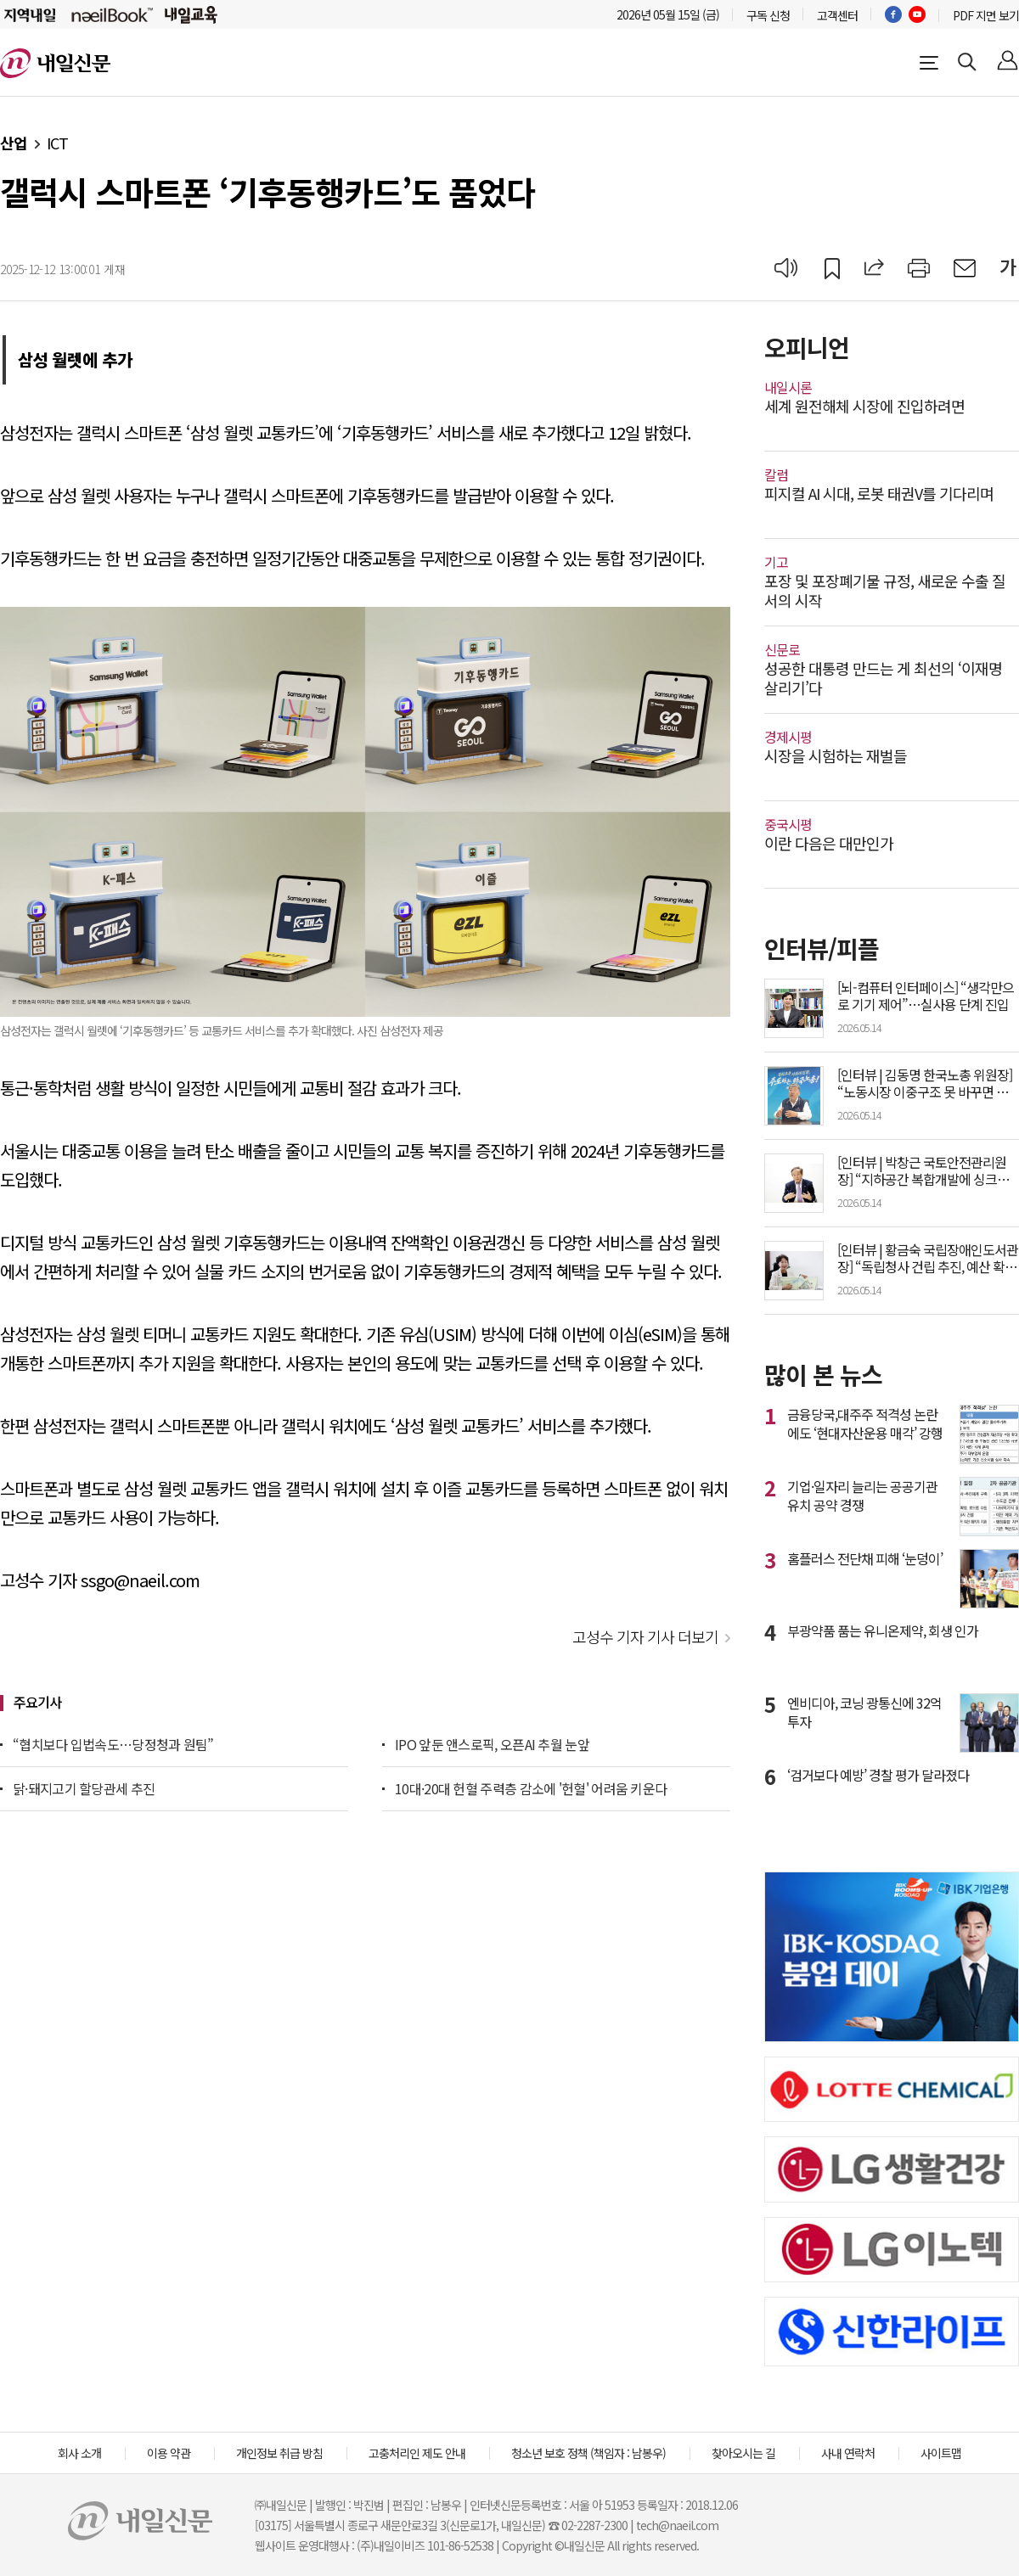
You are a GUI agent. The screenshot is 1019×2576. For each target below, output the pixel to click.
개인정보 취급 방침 (279, 2452)
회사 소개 (79, 2452)
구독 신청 (768, 15)
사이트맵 (940, 2452)
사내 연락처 (848, 2452)
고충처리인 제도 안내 (417, 2452)
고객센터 (837, 15)
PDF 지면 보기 (986, 15)
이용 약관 (168, 2452)
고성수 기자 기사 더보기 (645, 1636)
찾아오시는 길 (743, 2452)
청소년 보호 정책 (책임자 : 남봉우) (588, 2452)
